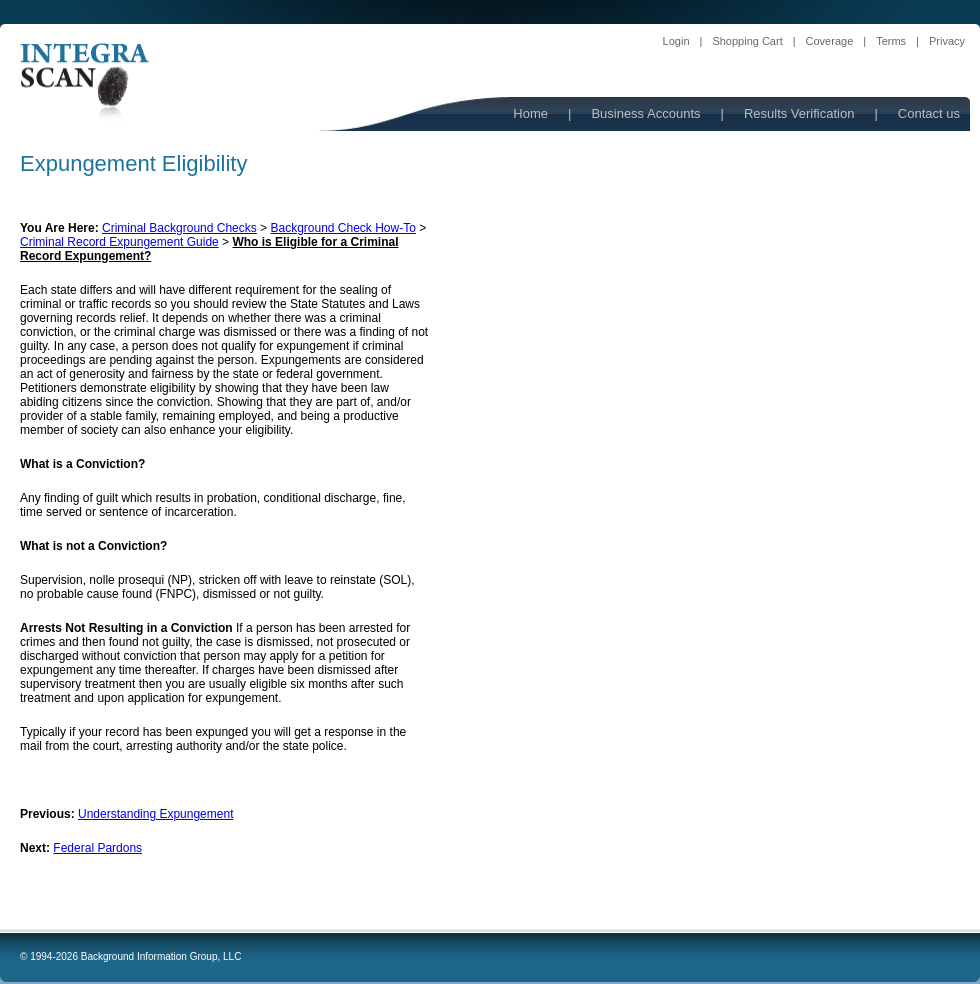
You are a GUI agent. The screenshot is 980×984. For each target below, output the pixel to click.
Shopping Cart (747, 41)
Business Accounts (645, 113)
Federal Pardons (97, 848)
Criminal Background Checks (179, 228)
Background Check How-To (342, 228)
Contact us (929, 113)
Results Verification (799, 113)
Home (530, 113)
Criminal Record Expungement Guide (119, 242)
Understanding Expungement (155, 814)
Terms (891, 41)
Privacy (947, 41)
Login (676, 41)
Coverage (830, 41)
